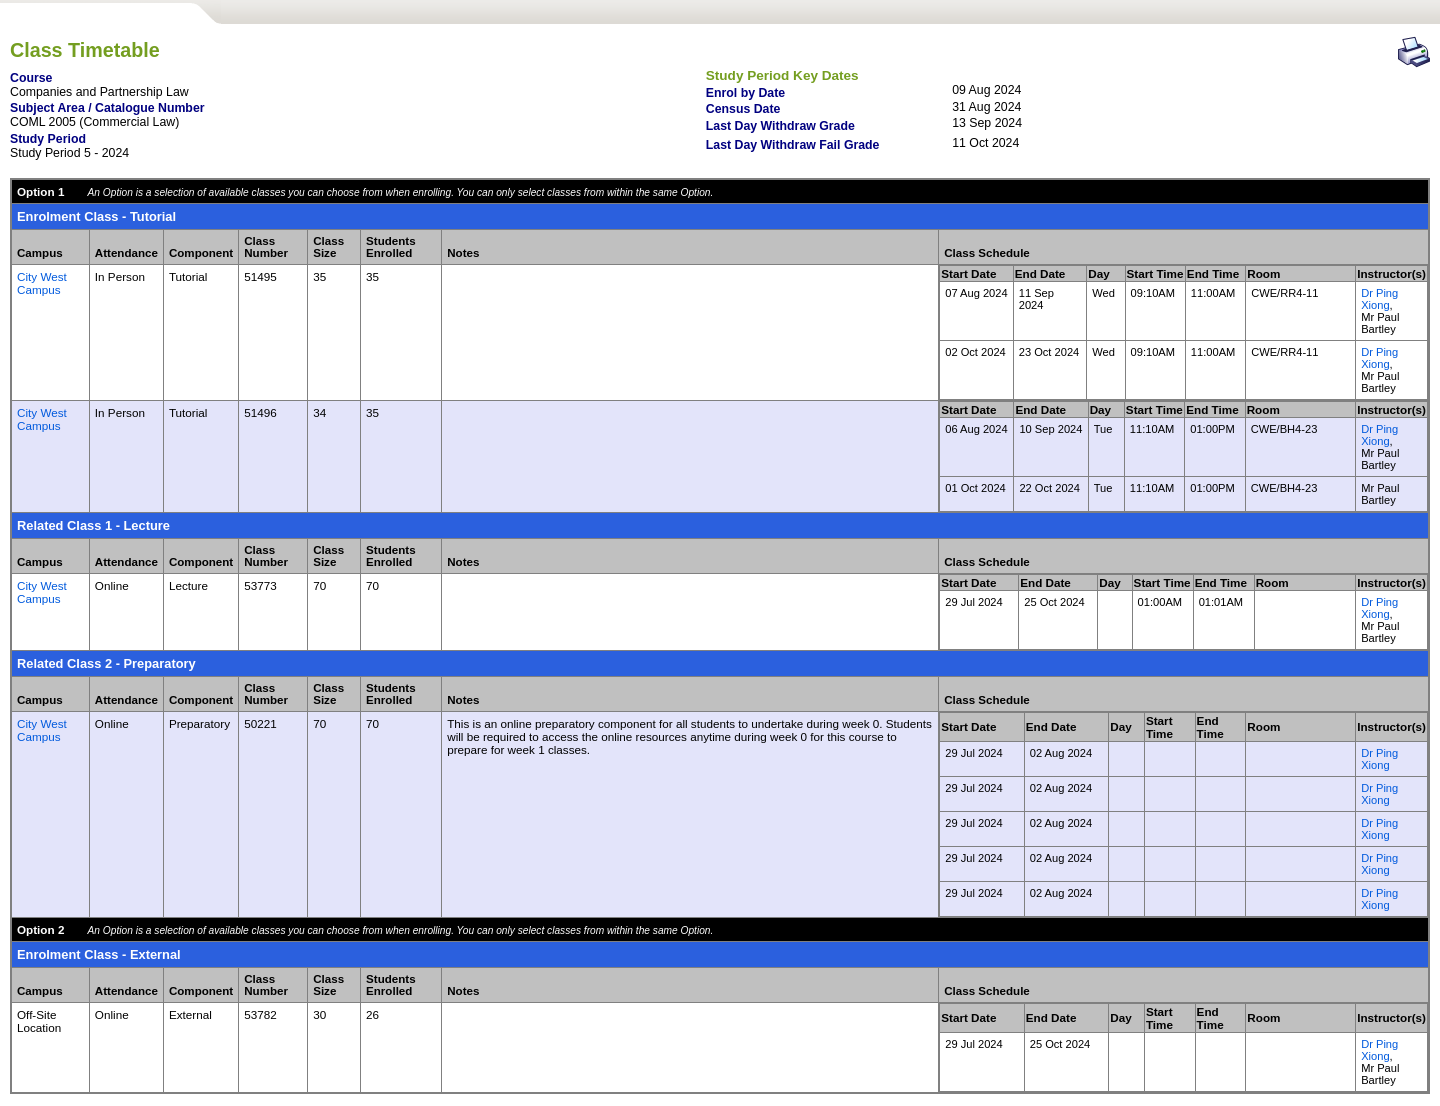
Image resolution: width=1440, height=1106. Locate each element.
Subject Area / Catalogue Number (107, 108)
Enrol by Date (745, 93)
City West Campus (42, 283)
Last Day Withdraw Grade (780, 126)
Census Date (743, 109)
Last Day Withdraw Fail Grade (793, 145)
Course (31, 78)
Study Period (48, 139)
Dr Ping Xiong (1379, 299)
